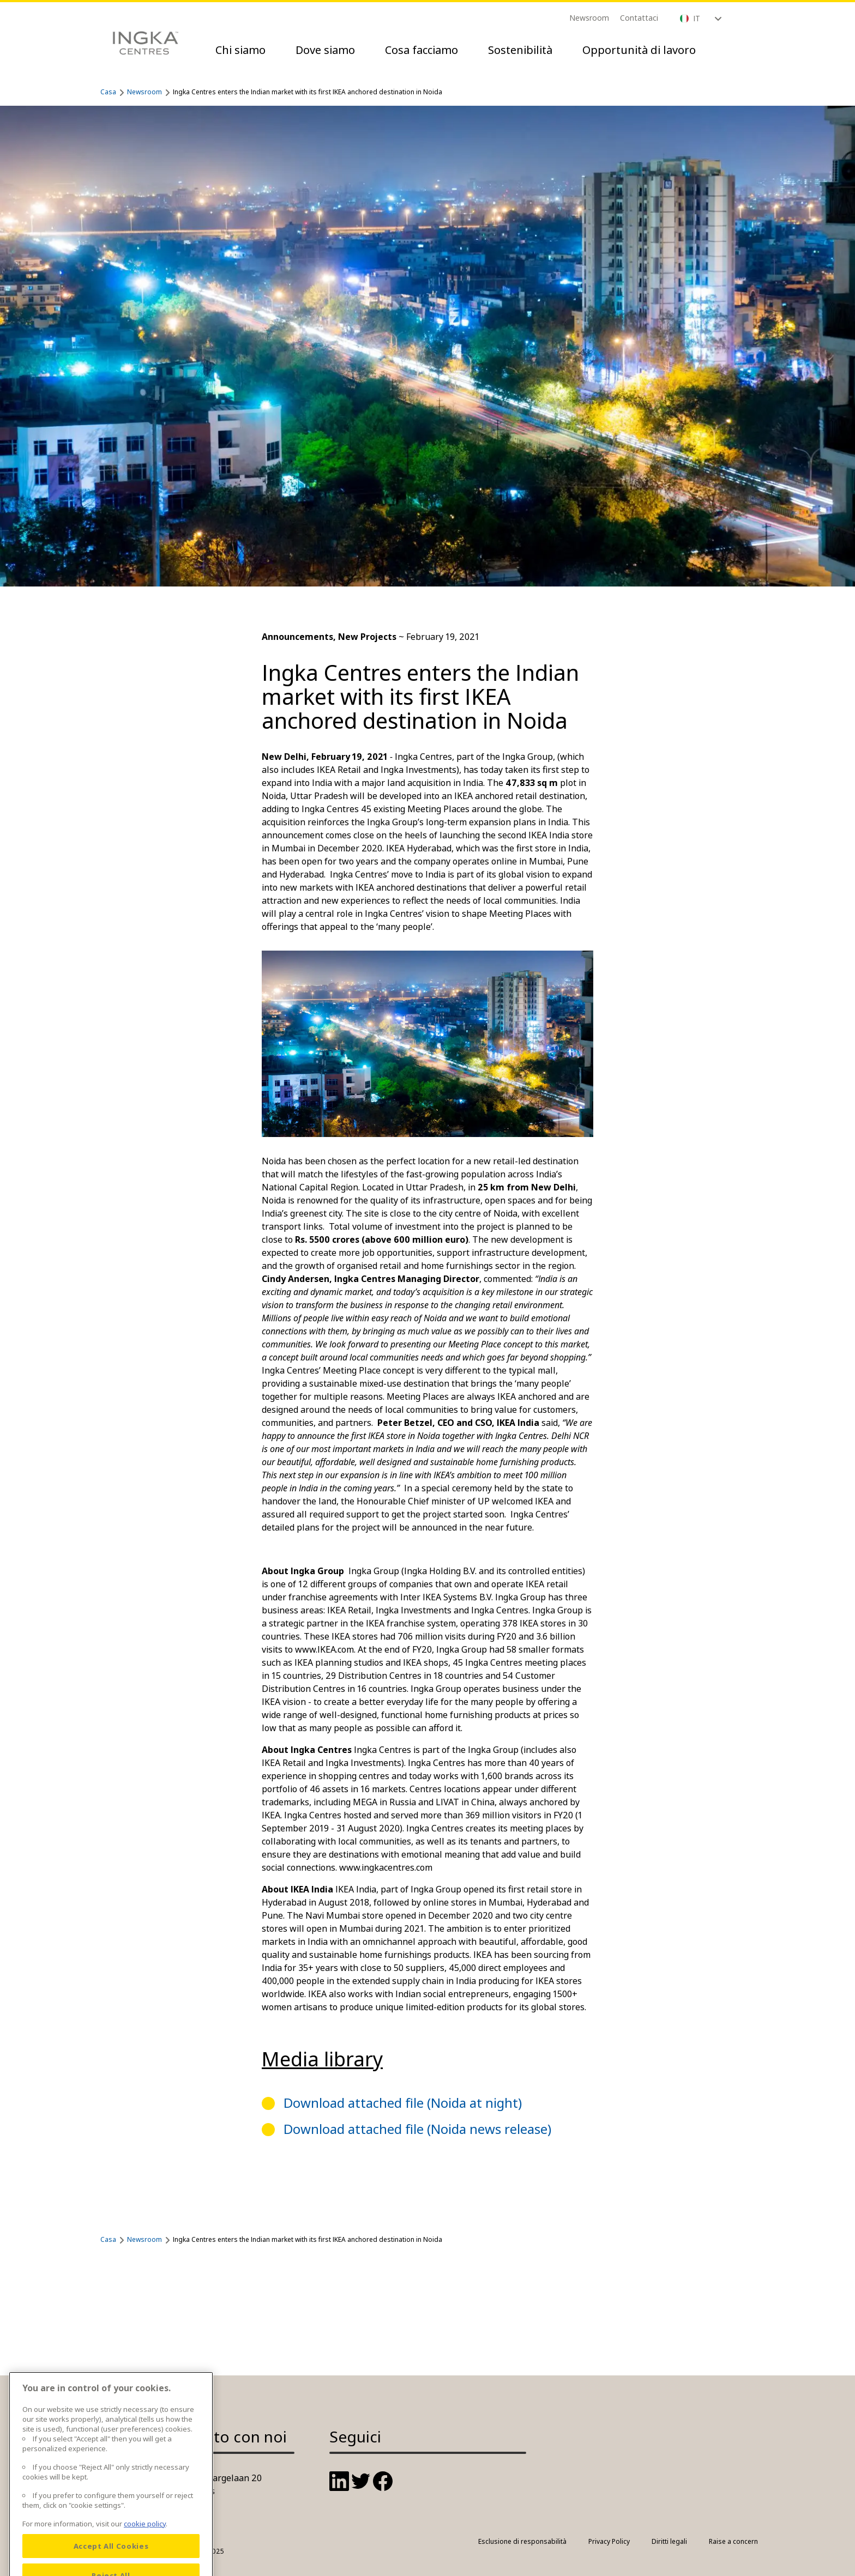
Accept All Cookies (111, 2557)
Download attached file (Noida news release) (417, 2129)
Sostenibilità (520, 50)
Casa (108, 91)
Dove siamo (325, 50)
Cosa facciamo (421, 50)
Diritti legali (669, 2541)
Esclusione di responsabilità (522, 2541)
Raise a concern (733, 2541)
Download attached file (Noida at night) (403, 2103)
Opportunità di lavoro (639, 50)
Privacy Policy (609, 2541)
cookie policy (145, 2534)
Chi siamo (240, 50)
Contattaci (639, 18)
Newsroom (589, 18)
